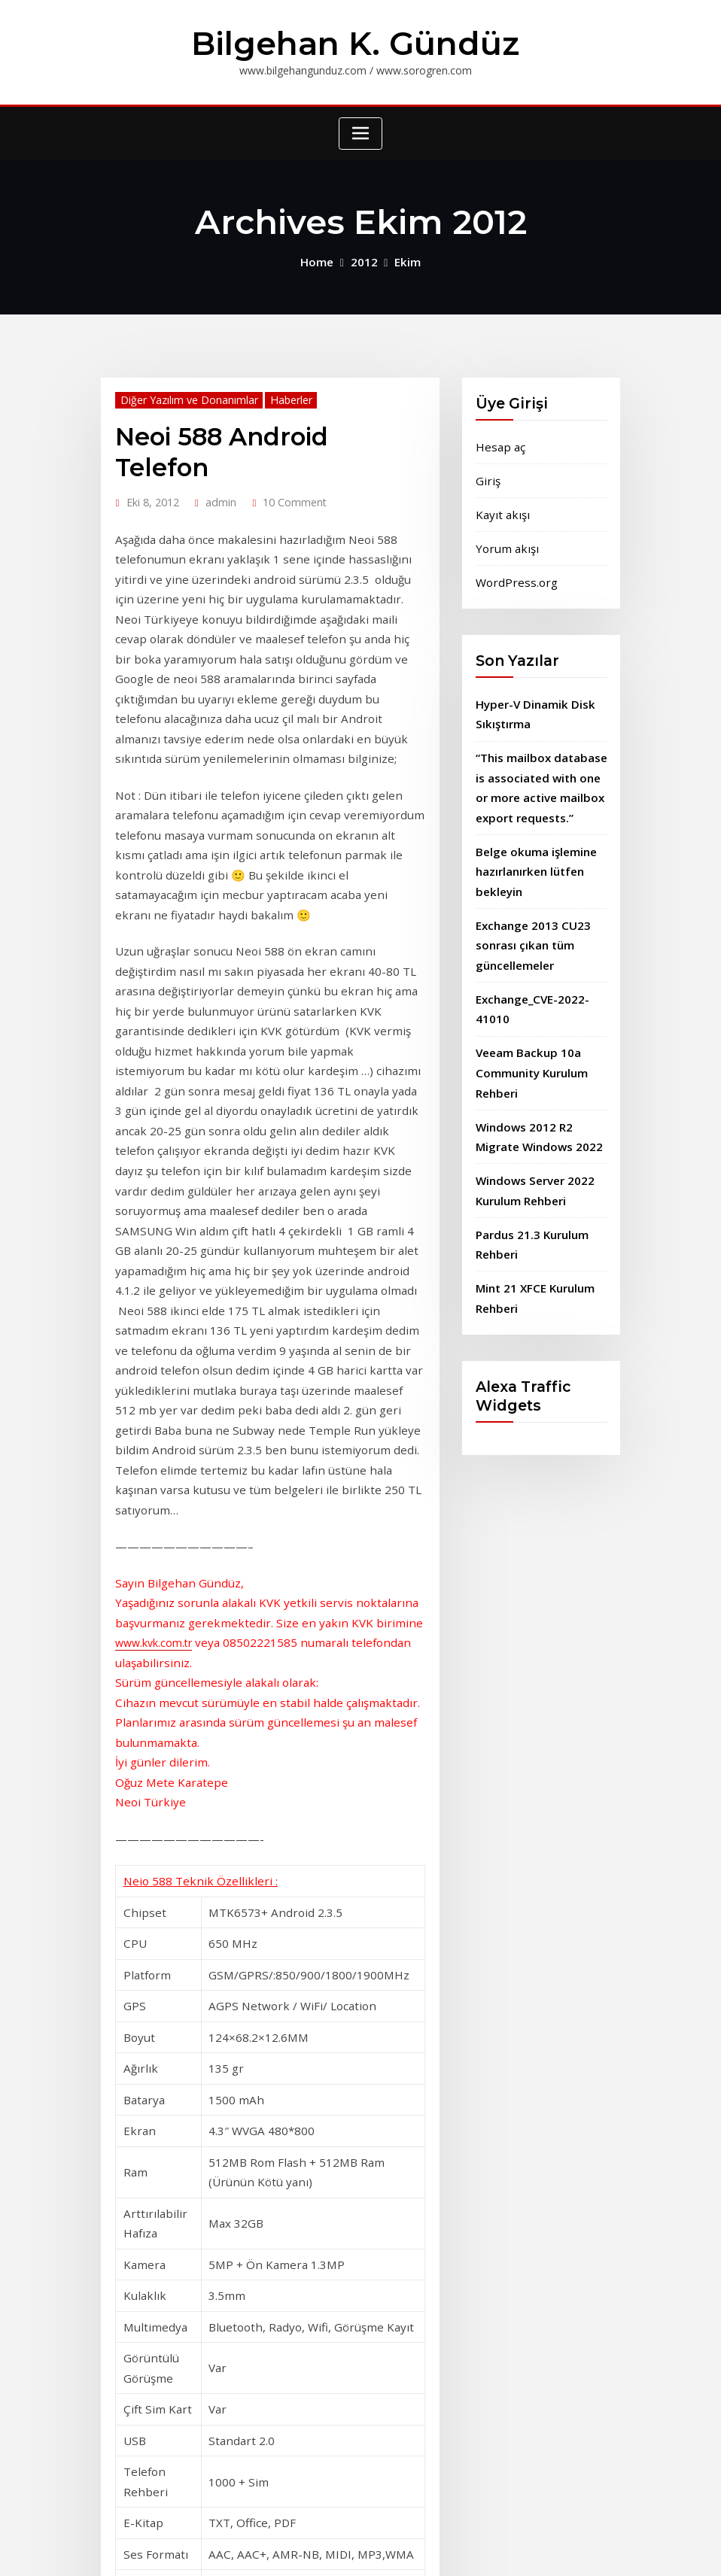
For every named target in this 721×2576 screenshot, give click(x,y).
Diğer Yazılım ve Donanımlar (182, 395)
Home (318, 258)
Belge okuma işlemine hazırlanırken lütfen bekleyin (533, 847)
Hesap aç (498, 441)
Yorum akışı (504, 538)
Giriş (486, 473)
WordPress (351, 2549)
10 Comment (286, 462)
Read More (140, 2373)
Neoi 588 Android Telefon (258, 429)
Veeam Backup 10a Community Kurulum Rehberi (531, 1036)
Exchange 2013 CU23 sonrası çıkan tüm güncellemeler (529, 917)
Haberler (277, 395)
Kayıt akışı (500, 506)
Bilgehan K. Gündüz (356, 42)
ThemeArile (518, 2549)
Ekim (405, 258)
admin (216, 462)
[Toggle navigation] (360, 130)
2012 (363, 258)
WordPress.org (512, 571)
